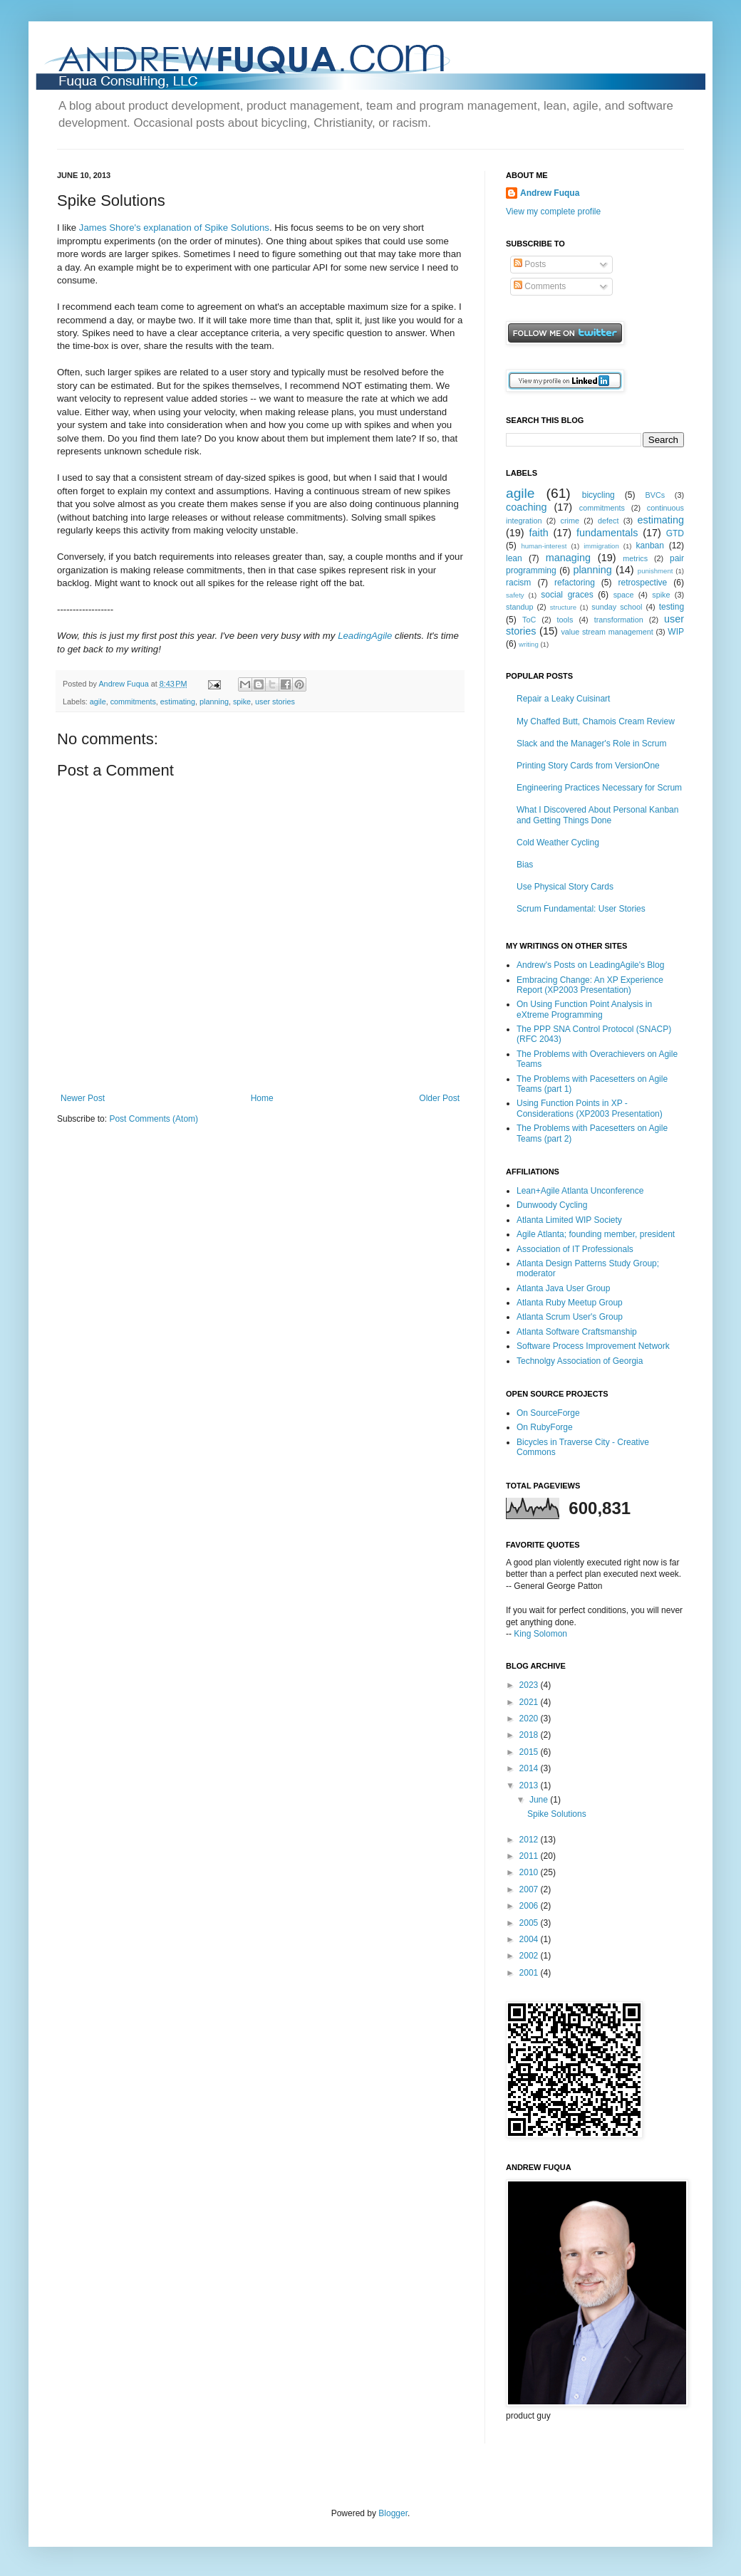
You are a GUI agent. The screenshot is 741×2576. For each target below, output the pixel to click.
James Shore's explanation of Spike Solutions (174, 227)
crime (570, 520)
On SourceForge (548, 1413)
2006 (530, 1906)
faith (538, 532)
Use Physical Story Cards (565, 887)
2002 (530, 1956)
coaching (526, 507)
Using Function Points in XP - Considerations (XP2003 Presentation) (590, 1108)
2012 (530, 1840)
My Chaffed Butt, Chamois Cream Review (596, 721)
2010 (530, 1872)
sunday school (616, 607)
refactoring (574, 583)
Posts (530, 264)
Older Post (439, 1098)
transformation (618, 619)
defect (608, 520)
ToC (529, 619)
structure (563, 607)
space (623, 594)
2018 (530, 1735)
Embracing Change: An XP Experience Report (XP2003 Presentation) (590, 985)
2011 (530, 1856)
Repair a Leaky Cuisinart (563, 699)
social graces (567, 595)
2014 (530, 1768)
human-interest (543, 546)
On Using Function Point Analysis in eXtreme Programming (584, 1009)
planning (214, 701)
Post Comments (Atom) (153, 1119)
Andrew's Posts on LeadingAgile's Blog (590, 965)
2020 (530, 1719)
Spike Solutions (556, 1814)
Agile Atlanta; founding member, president (596, 1234)
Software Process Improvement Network (593, 1346)
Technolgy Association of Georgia (580, 1361)
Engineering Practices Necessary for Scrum (599, 788)
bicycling (598, 495)
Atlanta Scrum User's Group (570, 1317)
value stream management (607, 631)
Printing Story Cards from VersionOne (588, 766)
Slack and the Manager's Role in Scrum (591, 744)
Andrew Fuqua (124, 683)
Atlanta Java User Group (563, 1288)
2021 (530, 1702)
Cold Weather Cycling (558, 843)
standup (519, 607)
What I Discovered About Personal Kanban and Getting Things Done (597, 815)
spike (242, 701)
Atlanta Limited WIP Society (569, 1220)
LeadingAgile (365, 635)
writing (529, 644)
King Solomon (540, 1634)
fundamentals (607, 532)
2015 (530, 1752)
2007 (530, 1889)
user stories (275, 701)
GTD (675, 533)
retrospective (643, 583)
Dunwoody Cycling (552, 1205)
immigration (601, 546)
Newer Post (83, 1098)
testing (671, 607)
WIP (676, 632)
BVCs (655, 495)
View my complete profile (553, 212)
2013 (530, 1785)
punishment (655, 571)
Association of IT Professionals (575, 1249)
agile (98, 701)
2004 (530, 1939)
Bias (525, 865)
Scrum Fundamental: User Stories (581, 909)
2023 (530, 1685)
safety (515, 595)
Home (262, 1098)
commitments (133, 701)
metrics (635, 558)
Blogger (393, 2513)
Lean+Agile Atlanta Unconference (580, 1191)
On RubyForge (545, 1427)
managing (568, 557)
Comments (540, 286)
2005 (530, 1923)
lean (514, 558)
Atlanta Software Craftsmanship (577, 1332)
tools (565, 619)
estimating (177, 701)
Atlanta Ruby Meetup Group (570, 1303)
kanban (650, 546)
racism (518, 583)
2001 (530, 1973)
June (539, 1800)
